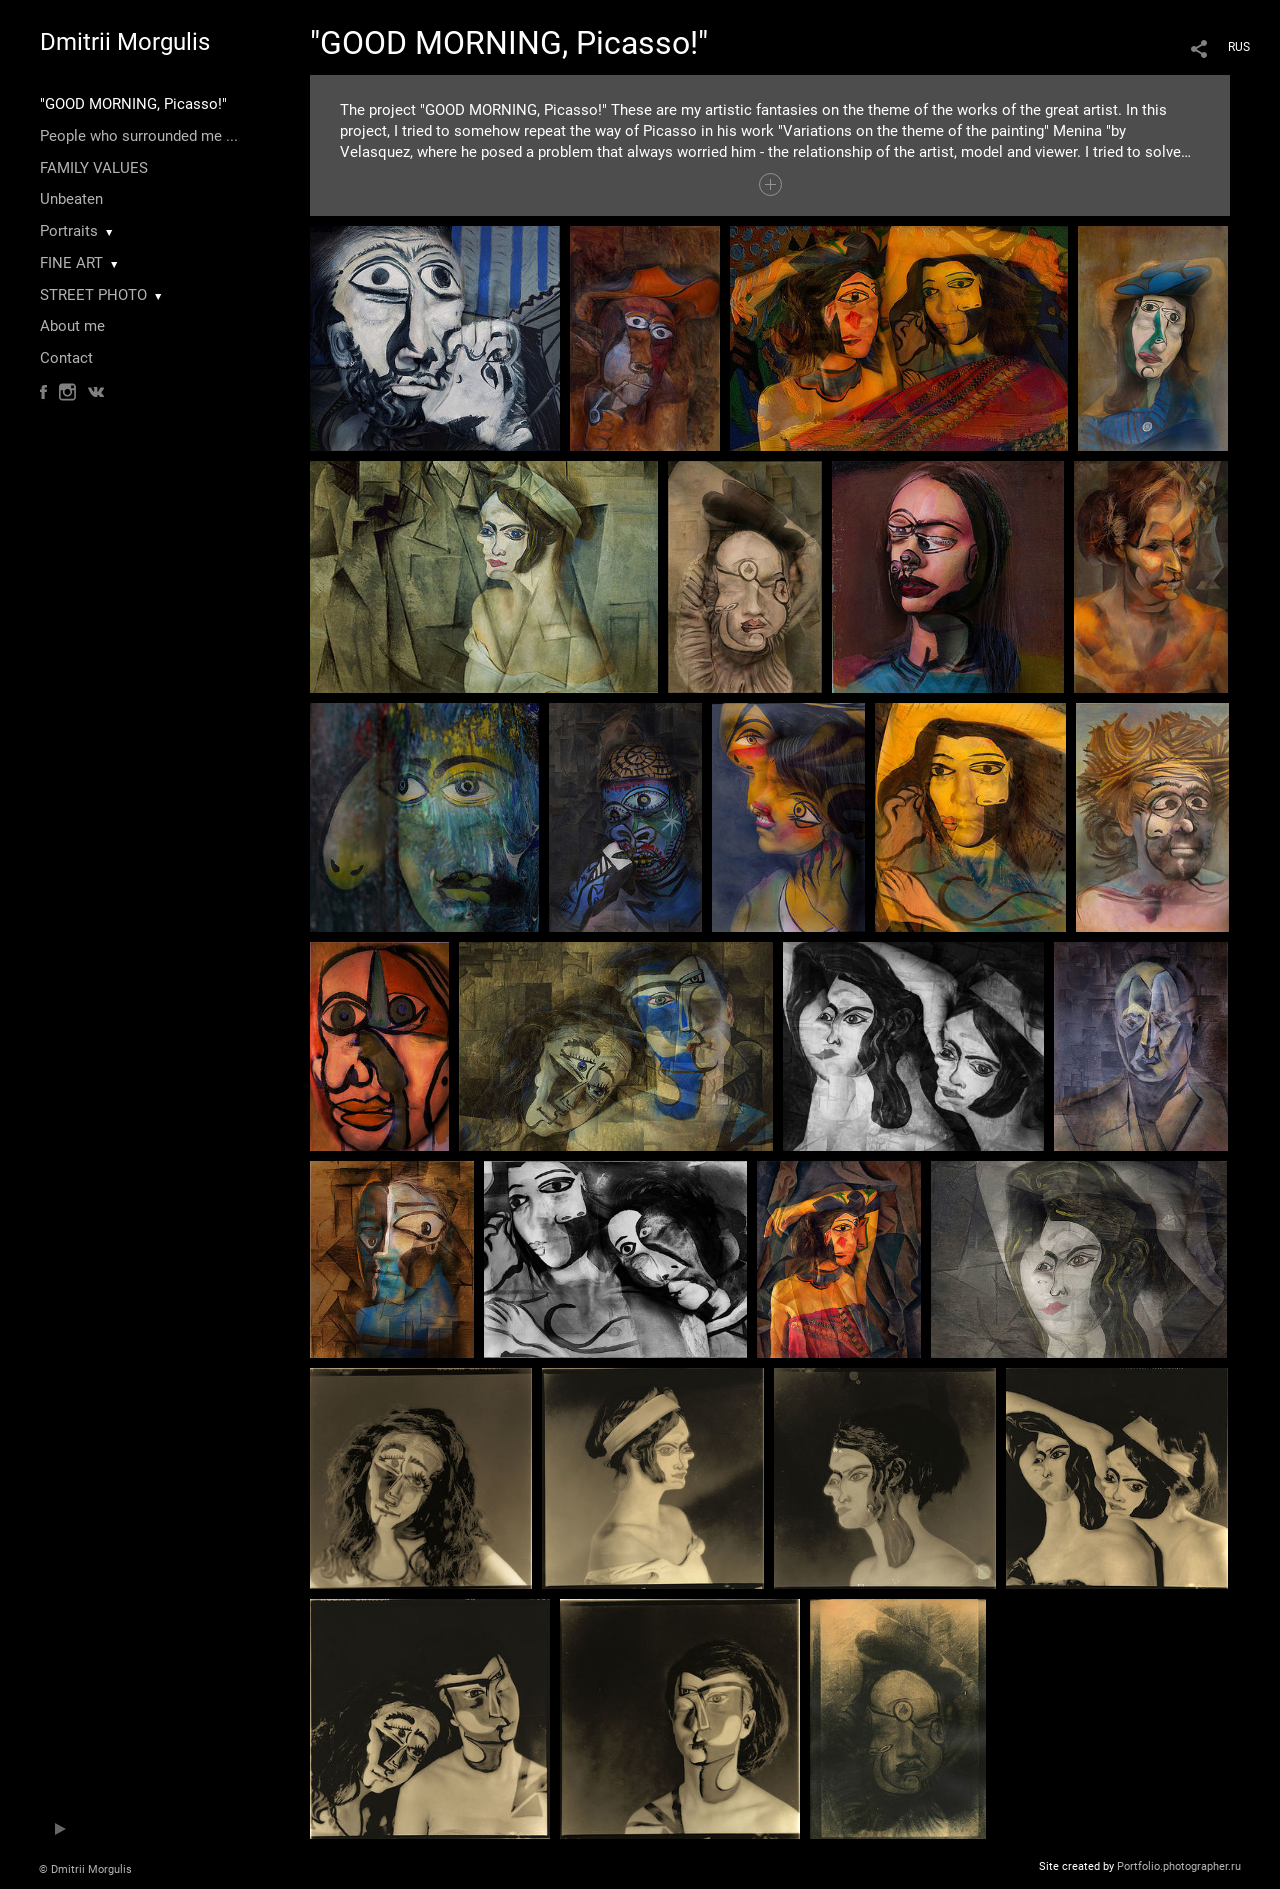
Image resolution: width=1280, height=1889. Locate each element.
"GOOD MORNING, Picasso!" (133, 104)
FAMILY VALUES (94, 168)
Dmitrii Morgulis (125, 42)
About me (72, 326)
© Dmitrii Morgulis (85, 1869)
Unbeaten (71, 199)
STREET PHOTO (93, 295)
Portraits (69, 231)
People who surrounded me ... (139, 136)
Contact (66, 358)
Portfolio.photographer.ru (1179, 1866)
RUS (1239, 47)
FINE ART (71, 263)
